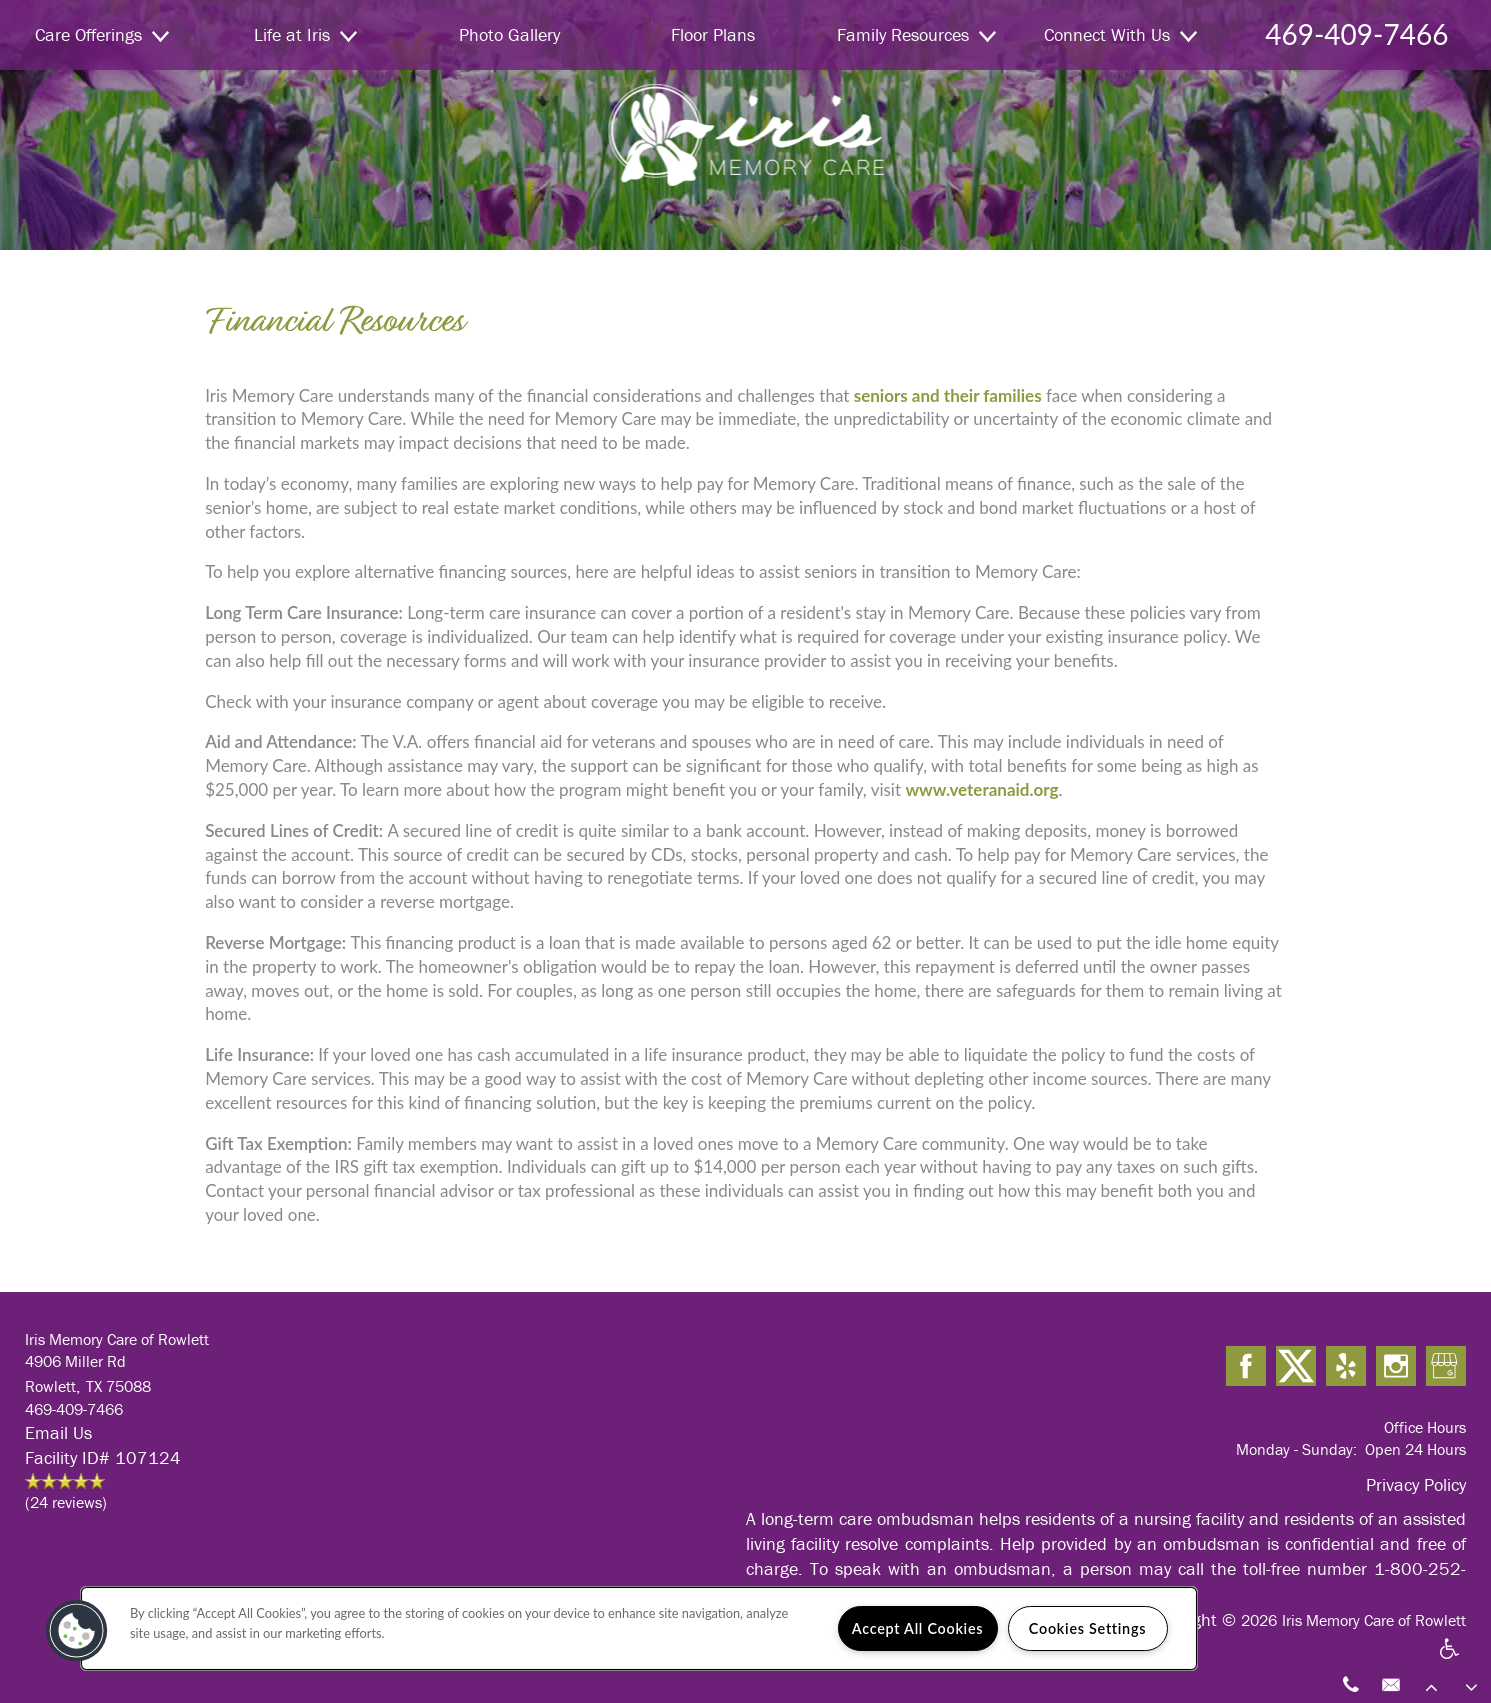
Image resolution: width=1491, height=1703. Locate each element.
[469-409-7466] (1351, 1683)
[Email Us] (1391, 1683)
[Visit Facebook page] (1246, 1367)
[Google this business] (1446, 1367)
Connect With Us (1120, 34)
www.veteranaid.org (981, 789)
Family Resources (916, 34)
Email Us (58, 1432)
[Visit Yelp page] (1346, 1367)
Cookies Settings (1087, 1628)
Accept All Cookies (918, 1628)
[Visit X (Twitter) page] (1296, 1367)
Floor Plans (713, 34)
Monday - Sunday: (1296, 1449)
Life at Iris (305, 34)
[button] (77, 1631)
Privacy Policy (1416, 1484)
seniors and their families (948, 395)
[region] (639, 1628)
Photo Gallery (509, 34)
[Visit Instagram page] (1396, 1367)
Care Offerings (102, 34)
